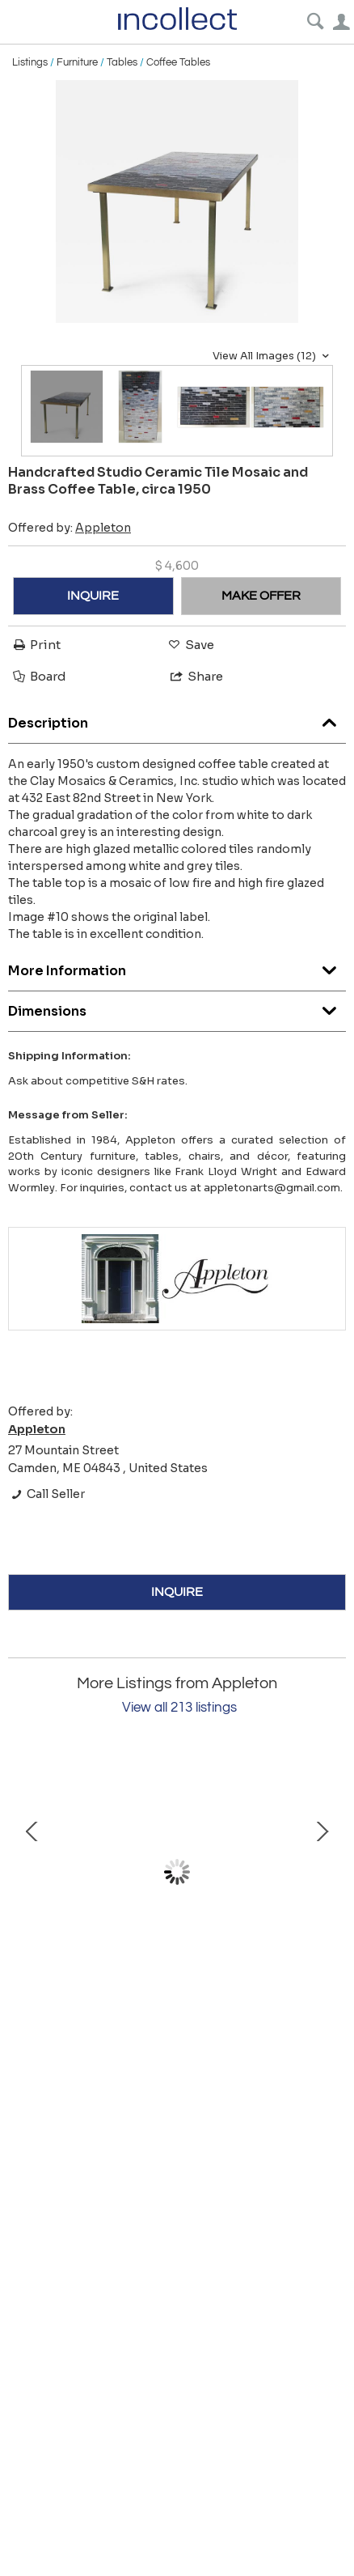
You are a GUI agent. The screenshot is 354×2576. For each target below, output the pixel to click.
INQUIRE (93, 595)
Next (321, 1872)
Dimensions (177, 1007)
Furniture (77, 62)
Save (190, 644)
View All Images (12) (273, 356)
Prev (32, 1872)
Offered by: (69, 527)
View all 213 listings (179, 1707)
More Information (177, 966)
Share (195, 676)
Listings (30, 62)
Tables (122, 62)
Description (177, 719)
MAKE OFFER (261, 595)
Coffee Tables (178, 62)
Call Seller (46, 1494)
